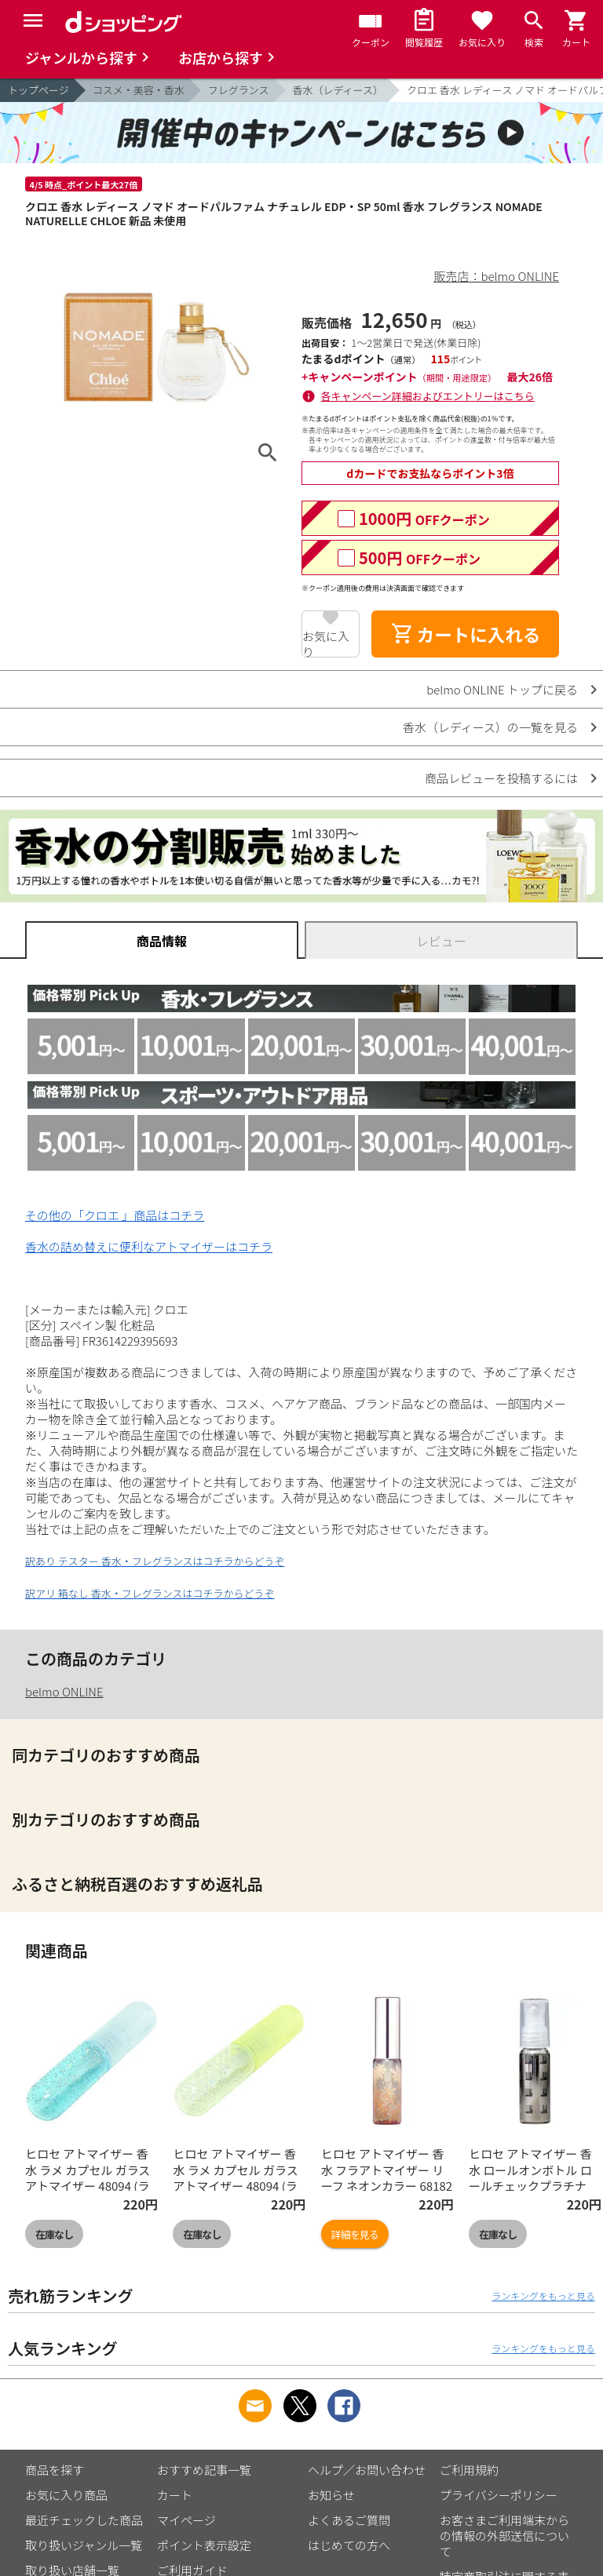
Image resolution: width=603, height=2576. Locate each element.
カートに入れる (465, 634)
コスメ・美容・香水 (139, 89)
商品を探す (54, 2469)
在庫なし (54, 2234)
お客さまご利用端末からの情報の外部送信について (504, 2536)
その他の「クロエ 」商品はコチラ (114, 1215)
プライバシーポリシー (498, 2495)
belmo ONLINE (64, 1691)
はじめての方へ (349, 2545)
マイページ (186, 2520)
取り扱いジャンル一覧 (83, 2545)
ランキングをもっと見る (543, 2295)
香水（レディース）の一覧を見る (490, 727)
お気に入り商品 (66, 2495)
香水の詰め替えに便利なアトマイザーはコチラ (148, 1246)
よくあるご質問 (349, 2520)
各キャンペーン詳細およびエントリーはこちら (428, 395)
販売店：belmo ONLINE (497, 276)
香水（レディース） (338, 89)
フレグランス (238, 89)
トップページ (38, 89)
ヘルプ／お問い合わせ (367, 2469)
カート (174, 2495)
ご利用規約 (469, 2469)
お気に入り (325, 643)
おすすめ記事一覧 (204, 2469)
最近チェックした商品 (84, 2520)
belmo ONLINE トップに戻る (502, 689)
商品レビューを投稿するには (501, 778)
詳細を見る (354, 2234)
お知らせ (331, 2495)
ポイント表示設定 (204, 2545)
